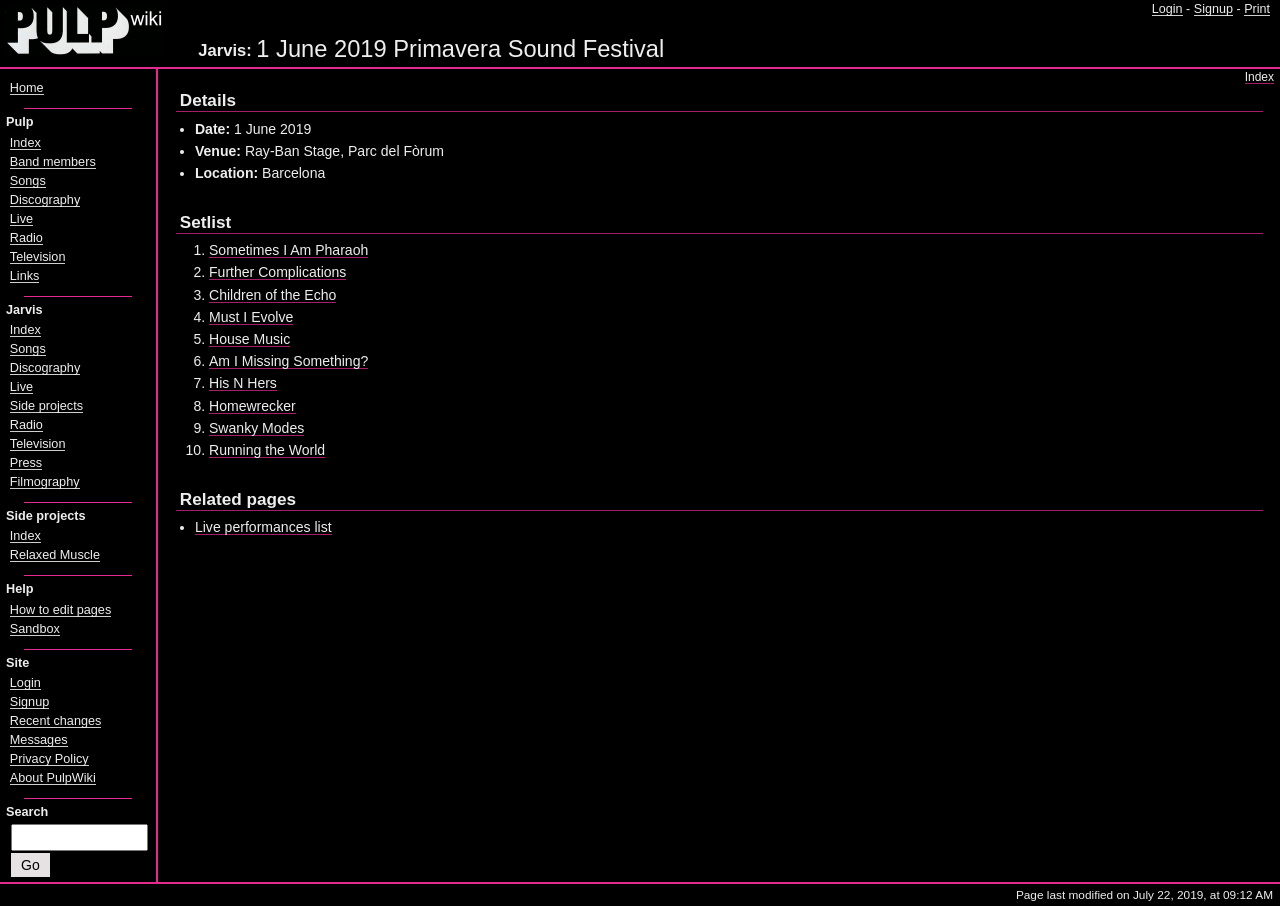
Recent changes (56, 721)
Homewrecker (252, 406)
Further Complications (277, 272)
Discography (45, 200)
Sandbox (35, 629)
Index (1259, 77)
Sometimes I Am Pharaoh (288, 250)
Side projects (46, 406)
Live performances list (263, 527)
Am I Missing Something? (288, 361)
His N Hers (243, 383)
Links (25, 276)
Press (26, 463)
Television (38, 257)
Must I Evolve (251, 317)
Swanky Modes (256, 428)
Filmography (45, 482)
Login (1167, 9)
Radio (26, 238)
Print (1257, 9)
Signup (1213, 9)
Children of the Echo (272, 295)
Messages (39, 740)
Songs (28, 181)
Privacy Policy (49, 759)
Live (21, 219)
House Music (249, 339)
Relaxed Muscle (55, 555)
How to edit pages (60, 610)
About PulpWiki (53, 778)
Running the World (267, 450)
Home (27, 88)
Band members (53, 162)
